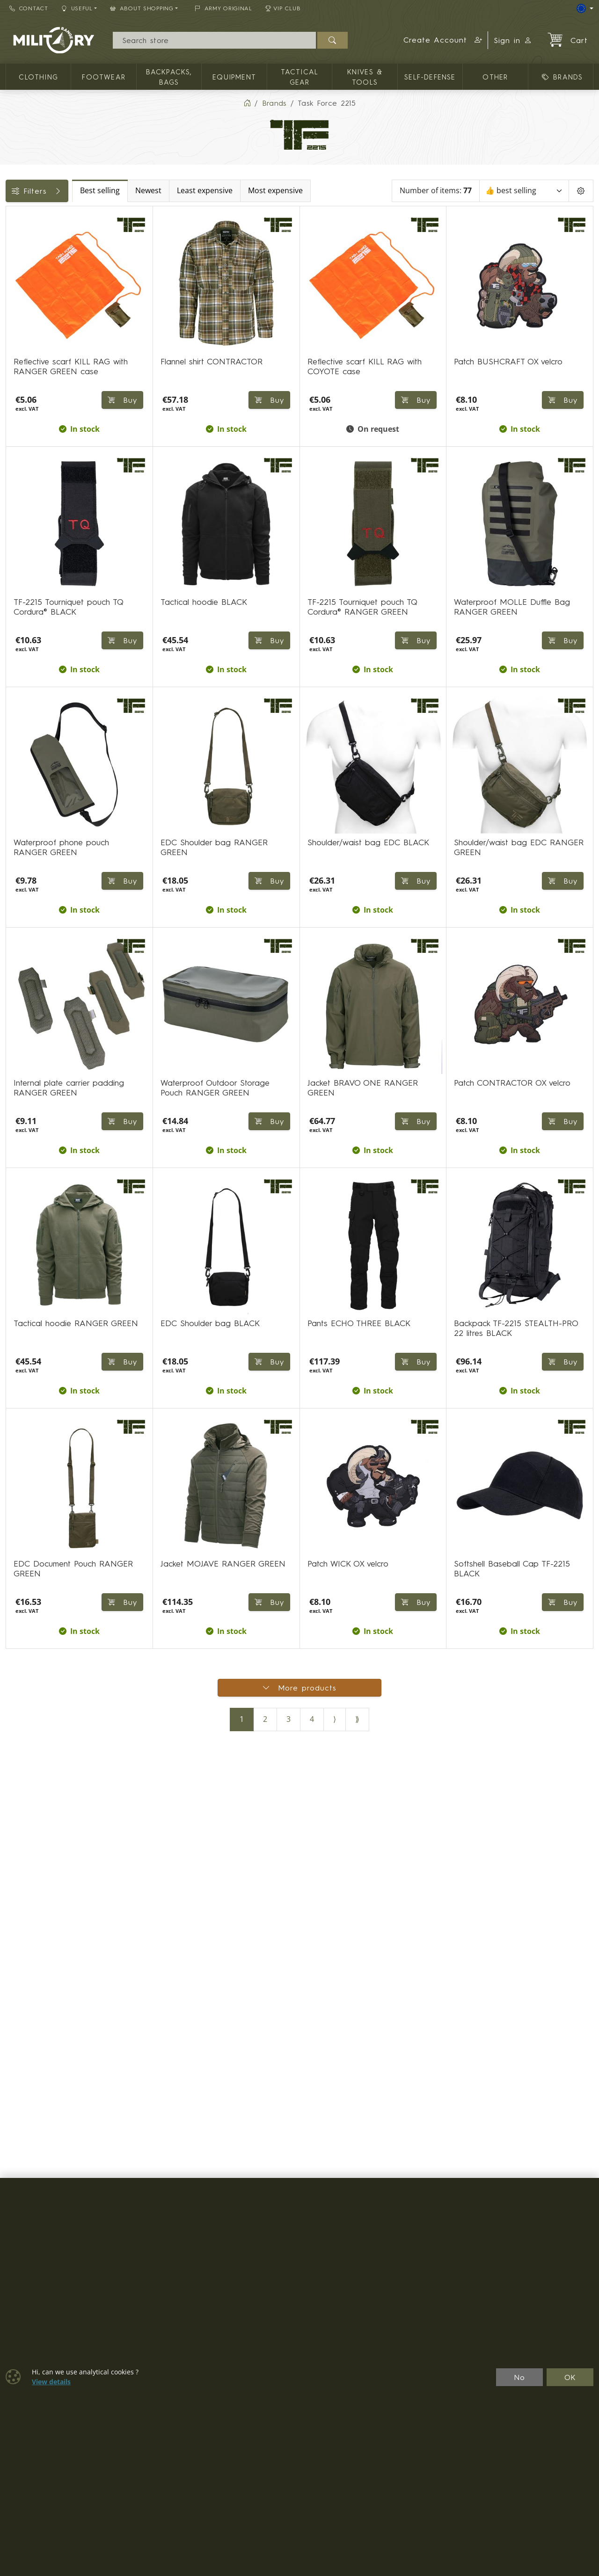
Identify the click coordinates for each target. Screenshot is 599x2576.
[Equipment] (13, 273)
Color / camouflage (46, 388)
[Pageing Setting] (581, 191)
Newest (226, 191)
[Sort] (525, 190)
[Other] (13, 323)
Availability (29, 367)
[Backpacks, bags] (13, 256)
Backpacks (29, 430)
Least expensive (282, 191)
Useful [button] (77, 8)
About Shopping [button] (142, 8)
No (519, 2377)
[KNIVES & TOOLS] (13, 306)
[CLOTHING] (13, 239)
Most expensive (353, 191)
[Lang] (585, 8)
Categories (30, 216)
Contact (28, 8)
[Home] (247, 103)
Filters (76, 190)
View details (51, 2382)
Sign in (513, 40)
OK (570, 2377)
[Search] (214, 40)
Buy (415, 401)
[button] (443, 40)
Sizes (19, 409)
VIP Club (283, 8)
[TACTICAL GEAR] (13, 290)
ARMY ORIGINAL (223, 8)
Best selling (177, 191)
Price (19, 346)
